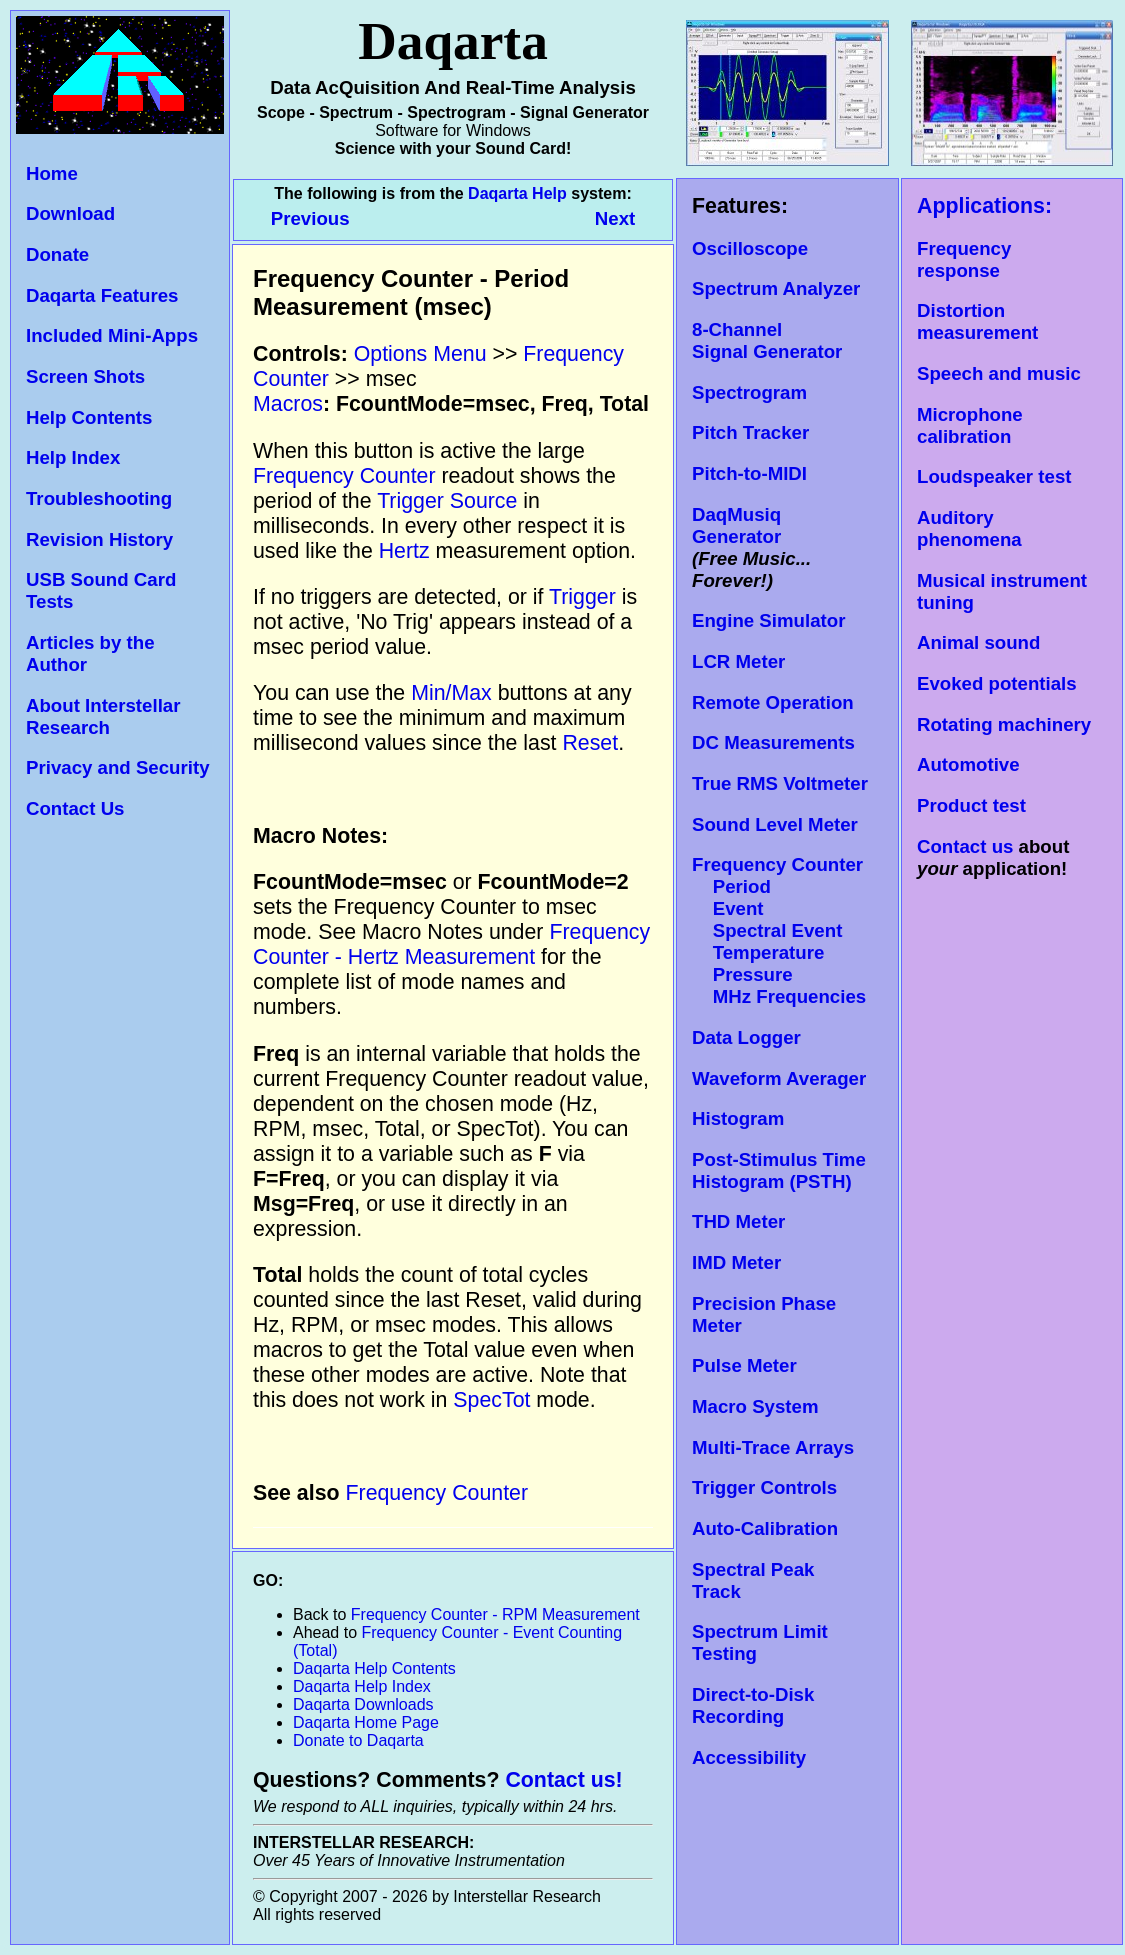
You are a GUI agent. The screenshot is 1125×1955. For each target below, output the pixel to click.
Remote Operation (773, 702)
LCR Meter (738, 661)
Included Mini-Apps (112, 335)
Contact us (965, 846)
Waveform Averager (779, 1078)
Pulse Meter (744, 1365)
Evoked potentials (997, 683)
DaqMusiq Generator (736, 525)
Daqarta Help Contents (374, 1668)
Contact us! (563, 1780)
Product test (971, 805)
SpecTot (491, 1400)
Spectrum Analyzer (776, 288)
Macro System (755, 1406)
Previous (313, 218)
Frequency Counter (344, 476)
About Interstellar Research (103, 716)
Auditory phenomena (969, 528)
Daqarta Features (102, 295)
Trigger (582, 597)
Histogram (738, 1118)
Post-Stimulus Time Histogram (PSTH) (779, 1170)
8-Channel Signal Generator (767, 340)
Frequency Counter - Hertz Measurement (451, 944)
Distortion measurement (977, 321)
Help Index (73, 457)
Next (615, 218)
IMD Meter (736, 1262)
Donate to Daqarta (358, 1740)
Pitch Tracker (750, 432)
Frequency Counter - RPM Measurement (495, 1614)
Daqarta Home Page (366, 1722)
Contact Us (75, 808)
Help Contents (89, 417)
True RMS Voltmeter (780, 783)
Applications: (984, 206)
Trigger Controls (764, 1487)
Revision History (99, 539)
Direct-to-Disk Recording (753, 1705)
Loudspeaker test (994, 476)
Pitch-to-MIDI (749, 473)
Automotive (968, 764)
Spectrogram (749, 392)
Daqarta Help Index (362, 1686)
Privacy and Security (118, 767)
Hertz (404, 551)
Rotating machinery (1004, 724)
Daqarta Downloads (363, 1704)
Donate (57, 254)
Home (52, 173)
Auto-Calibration (765, 1528)
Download (70, 213)
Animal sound (978, 642)
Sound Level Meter (775, 824)
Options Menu (420, 354)
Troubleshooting (99, 498)
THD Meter (738, 1221)
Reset (590, 743)
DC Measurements (773, 742)
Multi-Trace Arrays (773, 1447)
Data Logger (746, 1037)
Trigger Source (447, 501)
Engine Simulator (768, 620)
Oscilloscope (750, 248)
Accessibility (749, 1757)
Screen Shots (85, 376)
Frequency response (964, 259)
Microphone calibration (970, 425)
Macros (288, 404)
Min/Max (451, 693)
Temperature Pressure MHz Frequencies (779, 974)
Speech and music (999, 373)
